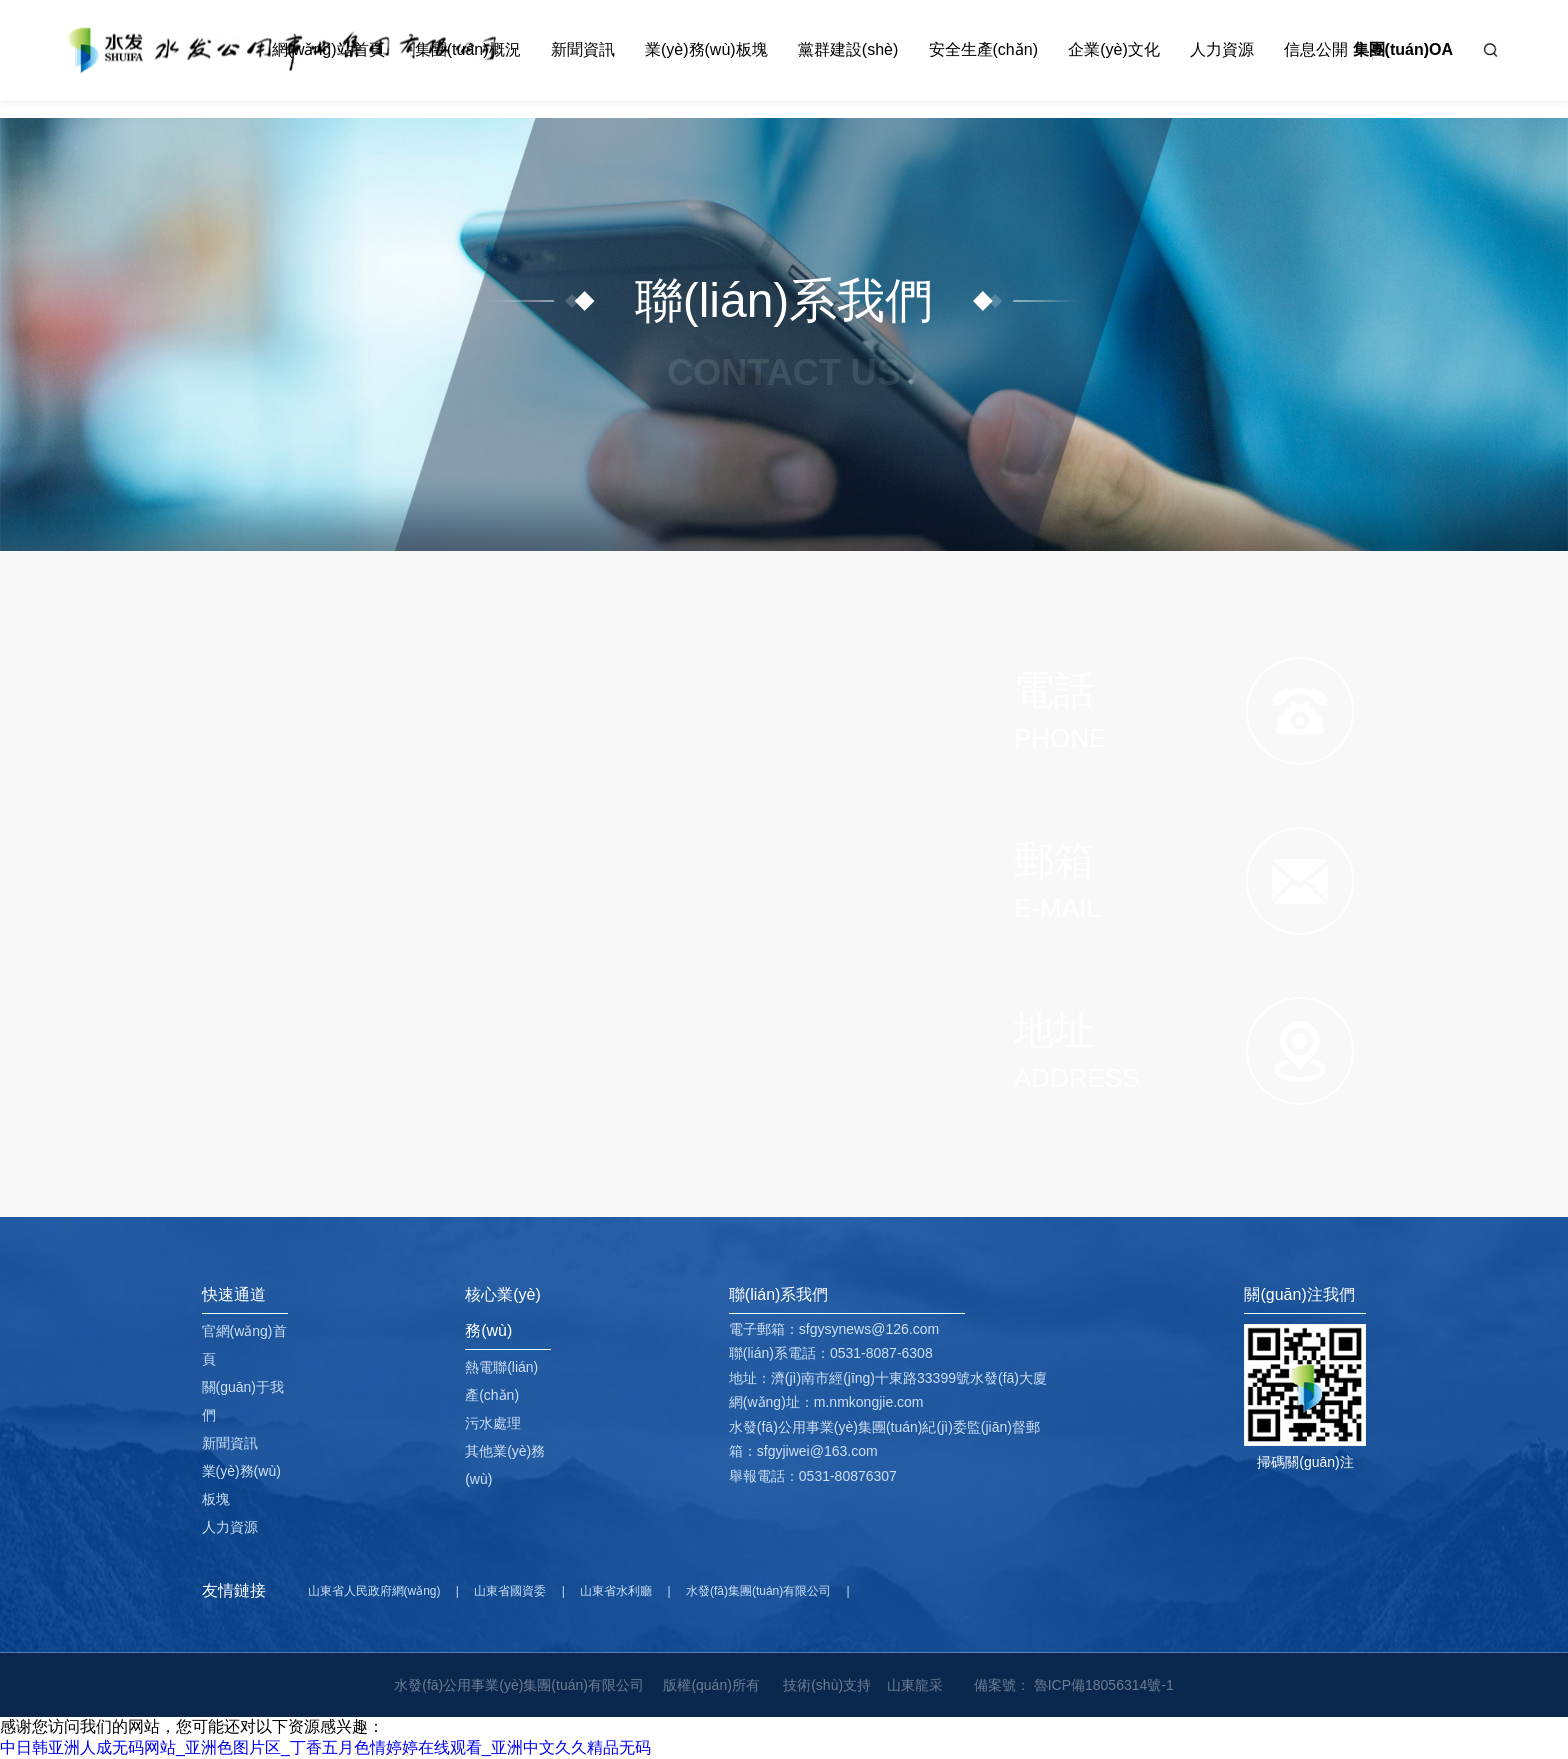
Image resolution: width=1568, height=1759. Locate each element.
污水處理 (493, 1423)
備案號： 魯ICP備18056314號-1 (1074, 1685)
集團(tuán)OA (1403, 50)
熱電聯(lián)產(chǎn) (501, 1381)
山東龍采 (915, 1685)
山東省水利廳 (616, 1591)
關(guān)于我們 (243, 1401)
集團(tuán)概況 (468, 49)
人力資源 (1222, 49)
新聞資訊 (583, 49)
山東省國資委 (510, 1591)
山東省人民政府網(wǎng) (374, 1591)
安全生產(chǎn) (983, 49)
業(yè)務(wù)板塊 (706, 49)
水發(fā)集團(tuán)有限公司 (758, 1591)
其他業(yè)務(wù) (505, 1465)
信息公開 (1316, 49)
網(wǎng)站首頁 (328, 49)
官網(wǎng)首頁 (244, 1345)
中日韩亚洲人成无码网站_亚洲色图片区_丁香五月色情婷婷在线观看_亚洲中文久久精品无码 (325, 1747)
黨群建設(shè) (848, 49)
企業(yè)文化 (1114, 49)
